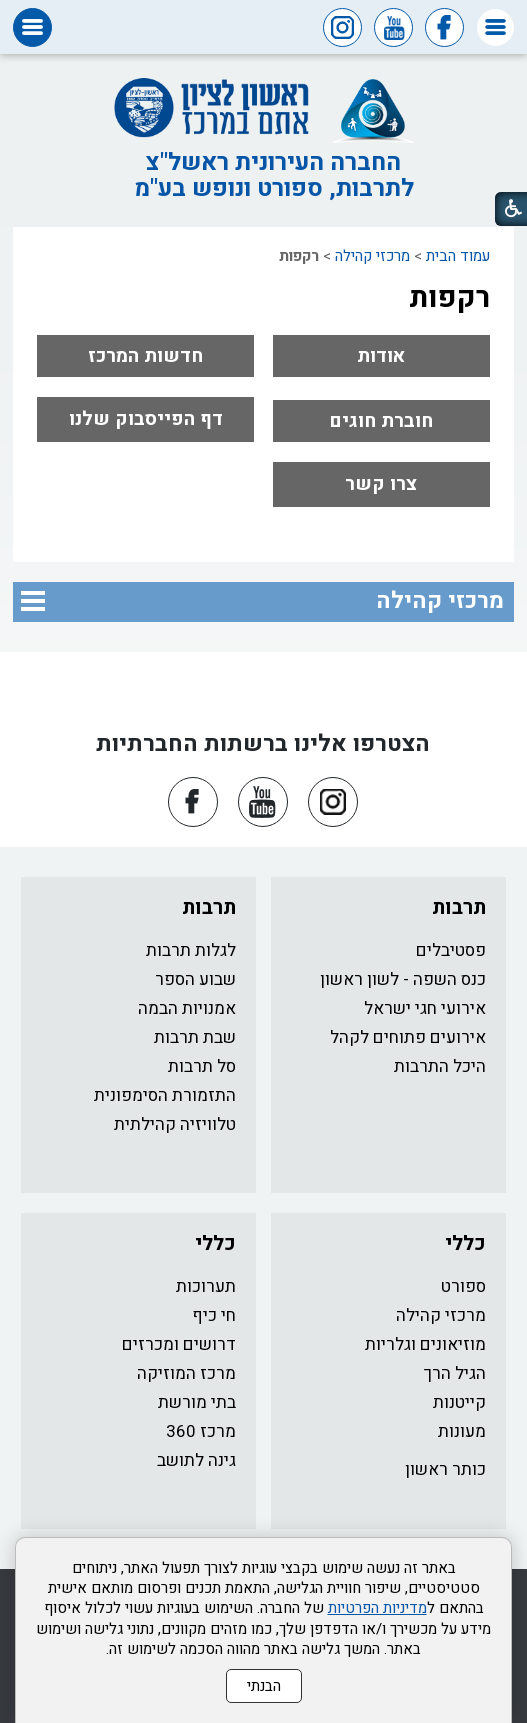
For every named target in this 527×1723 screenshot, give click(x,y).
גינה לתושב (196, 1460)
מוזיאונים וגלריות (425, 1344)
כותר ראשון (445, 1469)
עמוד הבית (458, 256)
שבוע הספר (195, 979)
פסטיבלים (451, 950)
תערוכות (206, 1286)
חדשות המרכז (145, 356)
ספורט (463, 1286)
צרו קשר (381, 484)
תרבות (459, 907)
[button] (495, 27)
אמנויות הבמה (187, 1008)
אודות (381, 356)
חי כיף (214, 1315)
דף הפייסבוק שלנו (146, 419)
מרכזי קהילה (372, 256)
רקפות (449, 298)
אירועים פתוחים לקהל (408, 1037)
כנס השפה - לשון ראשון (403, 979)
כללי (465, 1243)
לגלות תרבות (191, 950)
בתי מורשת (197, 1402)
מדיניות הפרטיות (377, 1608)
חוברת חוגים (381, 421)
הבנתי (264, 1686)
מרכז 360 (201, 1431)
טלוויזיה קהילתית (175, 1124)
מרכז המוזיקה (186, 1373)
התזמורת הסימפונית (165, 1095)
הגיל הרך (455, 1373)
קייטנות (459, 1402)
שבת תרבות (195, 1037)
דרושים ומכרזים (179, 1344)
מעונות (462, 1431)
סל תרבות (202, 1066)
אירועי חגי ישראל (425, 1008)
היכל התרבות (440, 1066)
